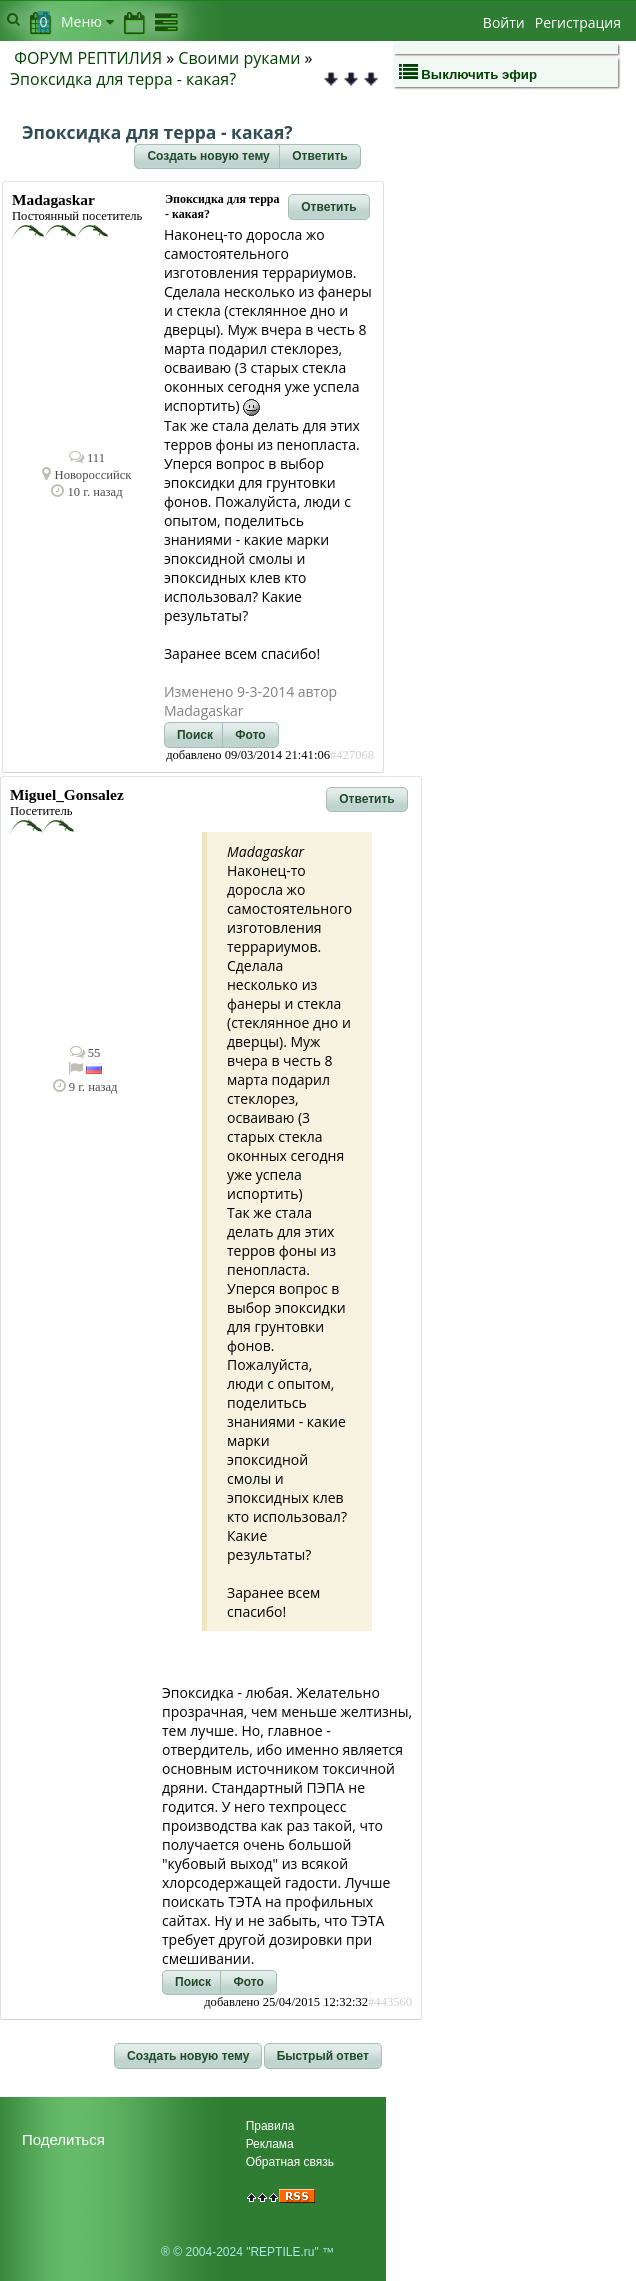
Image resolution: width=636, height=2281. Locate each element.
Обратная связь (290, 2162)
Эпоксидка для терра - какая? (123, 79)
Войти (504, 22)
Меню (87, 21)
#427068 (352, 755)
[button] (208, 157)
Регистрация (578, 22)
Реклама (270, 2144)
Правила (270, 2126)
